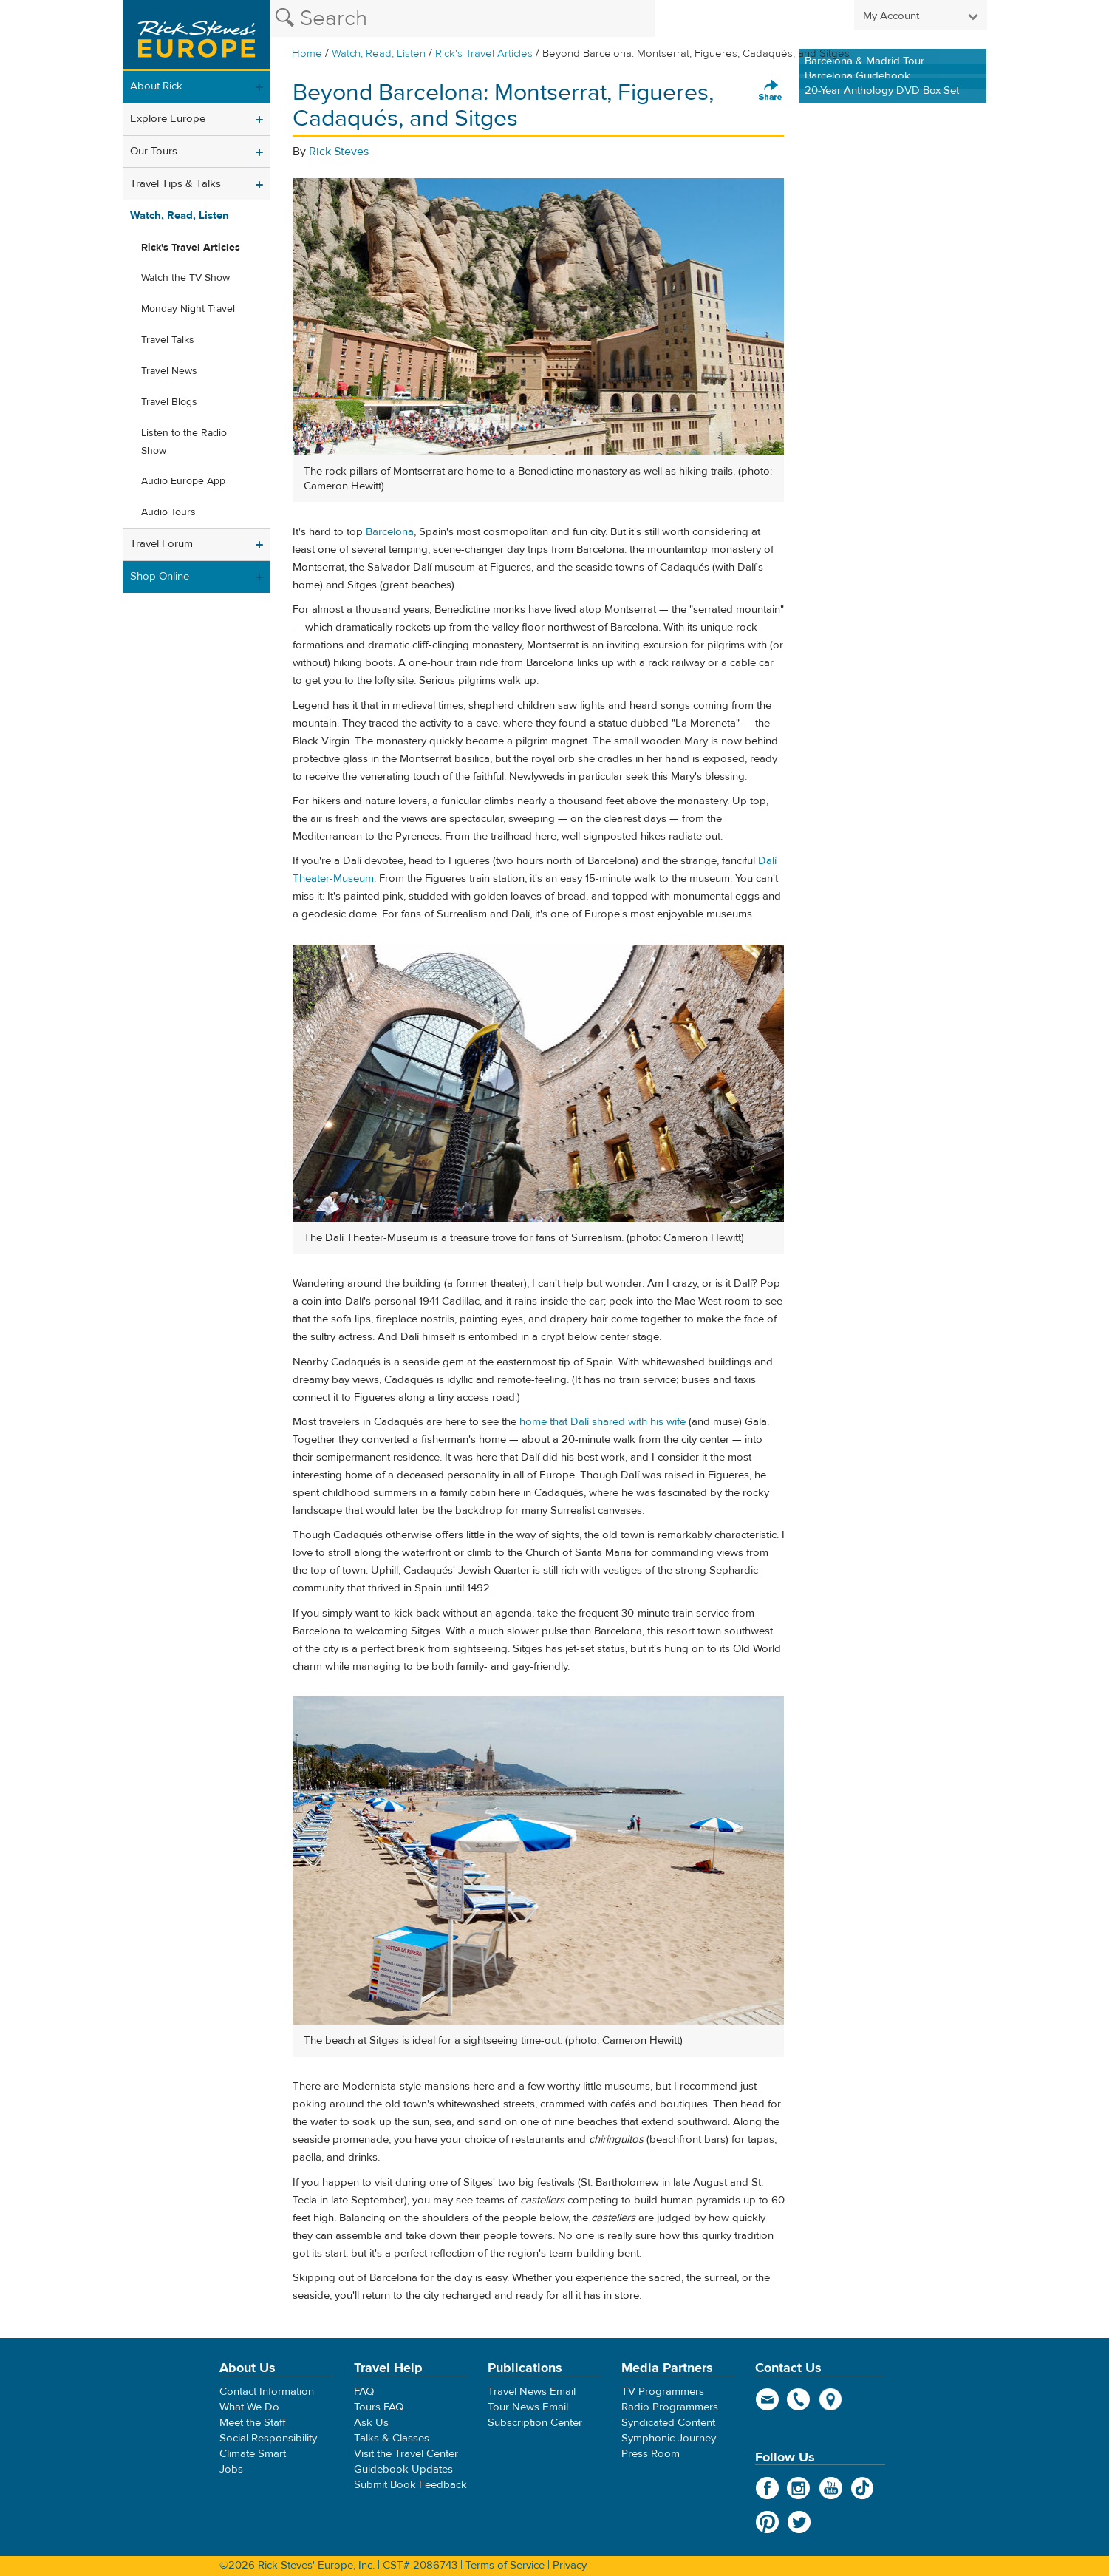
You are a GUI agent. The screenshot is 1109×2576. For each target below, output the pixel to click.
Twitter (799, 2522)
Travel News (169, 371)
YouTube (831, 2488)
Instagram (799, 2488)
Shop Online (159, 576)
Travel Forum (161, 544)
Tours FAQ (378, 2407)
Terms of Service (505, 2565)
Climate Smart (252, 2454)
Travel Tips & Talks (175, 184)
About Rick (156, 86)
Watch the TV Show (185, 278)
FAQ (364, 2392)
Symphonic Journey (668, 2438)
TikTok (862, 2488)
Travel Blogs (169, 402)
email (767, 2399)
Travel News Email (532, 2392)
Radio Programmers (669, 2407)
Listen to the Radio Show (184, 442)
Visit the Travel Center (406, 2454)
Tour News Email (528, 2407)
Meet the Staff (252, 2423)
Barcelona (390, 532)
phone (799, 2399)
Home (307, 54)
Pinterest (767, 2522)
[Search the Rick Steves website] (462, 18)
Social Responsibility (268, 2438)
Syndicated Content (668, 2423)
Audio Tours (168, 512)
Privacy (570, 2565)
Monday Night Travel (188, 309)
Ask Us (371, 2423)
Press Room (650, 2454)
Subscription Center (535, 2423)
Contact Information (266, 2392)
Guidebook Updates (403, 2469)
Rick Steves (339, 151)
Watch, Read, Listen (379, 54)
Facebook (767, 2488)
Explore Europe (167, 119)
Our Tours (153, 151)
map (831, 2399)
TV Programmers (662, 2392)
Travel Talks (167, 340)
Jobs (231, 2469)
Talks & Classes (391, 2438)
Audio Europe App (183, 481)
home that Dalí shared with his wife (602, 1422)
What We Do (249, 2407)
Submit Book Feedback (410, 2485)
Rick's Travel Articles (484, 54)
